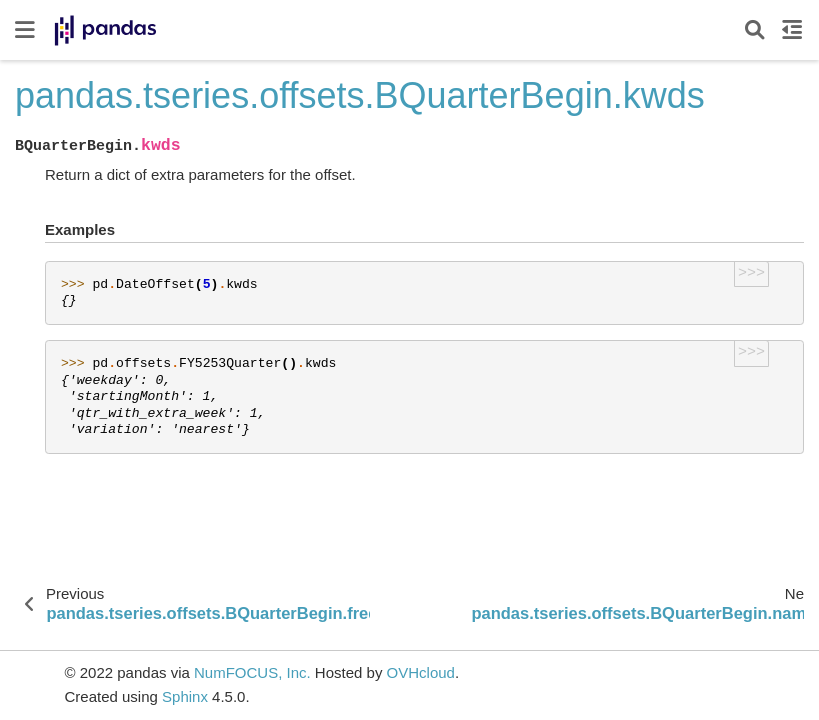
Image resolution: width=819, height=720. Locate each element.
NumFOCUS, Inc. (252, 672)
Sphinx (185, 696)
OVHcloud (421, 672)
